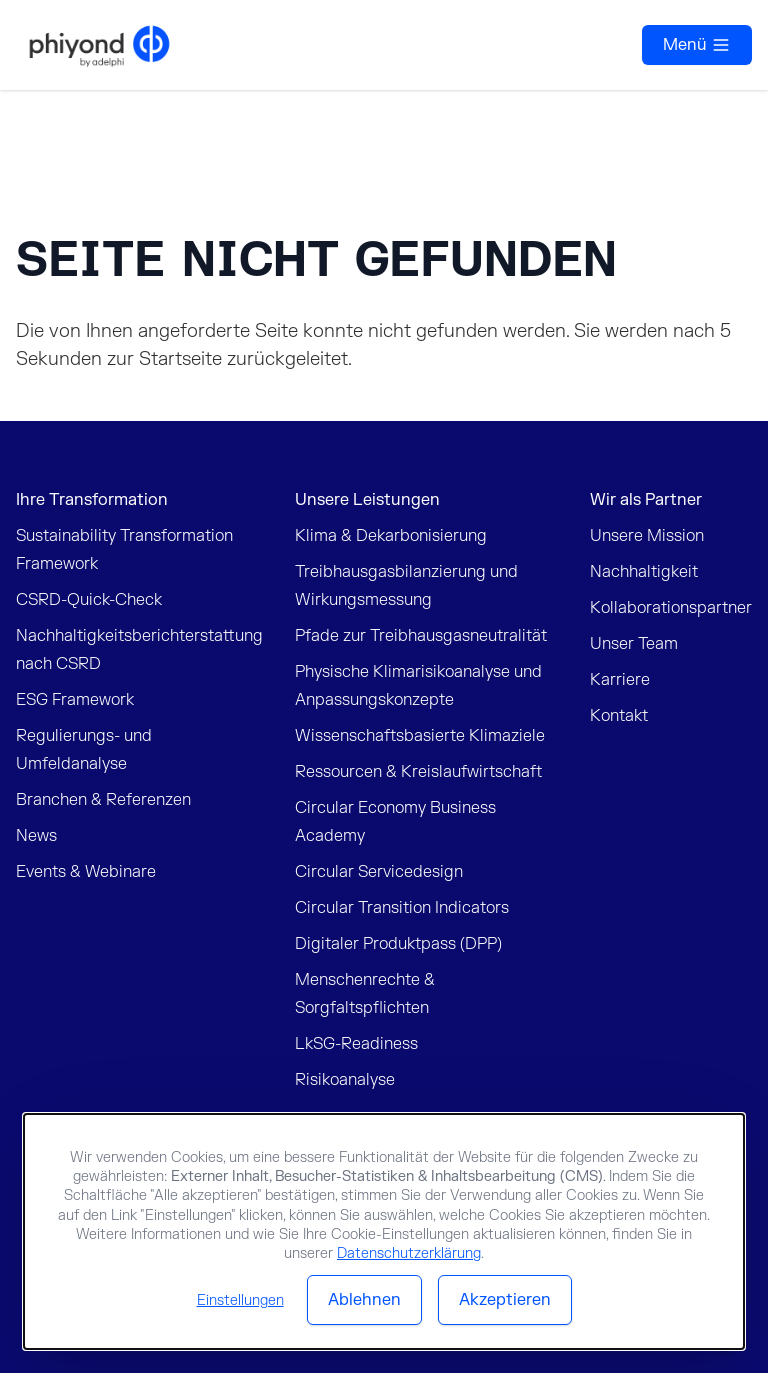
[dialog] (384, 1231)
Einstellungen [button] (240, 1300)
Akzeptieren (505, 1300)
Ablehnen (364, 1300)
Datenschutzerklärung (409, 1253)
